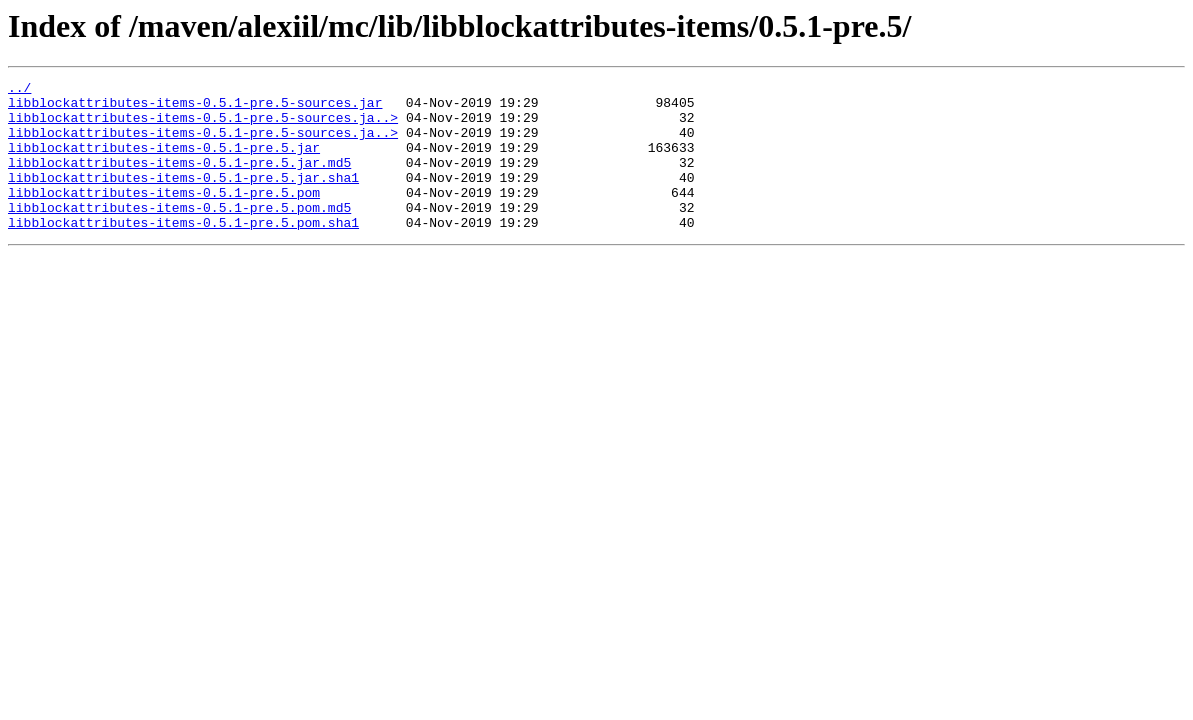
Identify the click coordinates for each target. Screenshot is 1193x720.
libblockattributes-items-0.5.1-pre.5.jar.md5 (179, 180)
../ (19, 90)
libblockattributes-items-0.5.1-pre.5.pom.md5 (179, 234)
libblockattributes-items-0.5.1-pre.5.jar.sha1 (183, 198)
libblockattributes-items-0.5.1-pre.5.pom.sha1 (183, 252)
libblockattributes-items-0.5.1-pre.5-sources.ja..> (203, 126)
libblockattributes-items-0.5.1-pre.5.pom (164, 216)
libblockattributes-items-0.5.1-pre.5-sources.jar (195, 108)
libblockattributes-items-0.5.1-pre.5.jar (164, 162)
